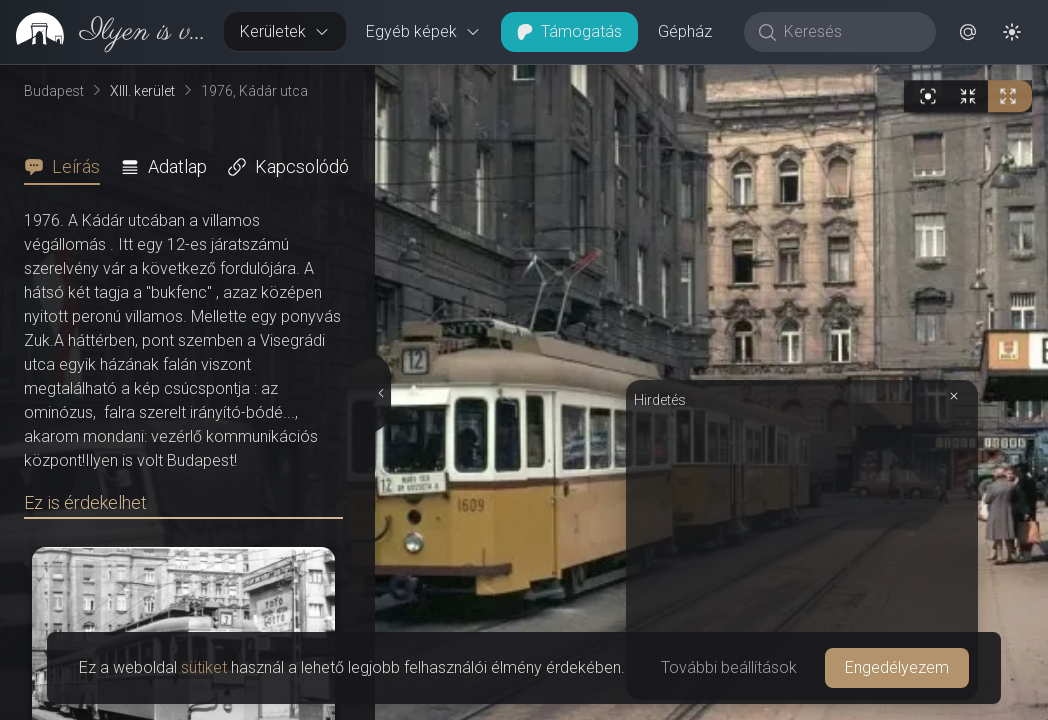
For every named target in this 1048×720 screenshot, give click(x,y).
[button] (968, 32)
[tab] (68, 167)
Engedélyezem (897, 667)
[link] (104, 32)
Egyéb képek (423, 31)
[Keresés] (850, 32)
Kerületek (285, 31)
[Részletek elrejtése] (379, 393)
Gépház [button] (685, 31)
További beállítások (729, 667)
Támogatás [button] (569, 31)
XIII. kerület (142, 91)
